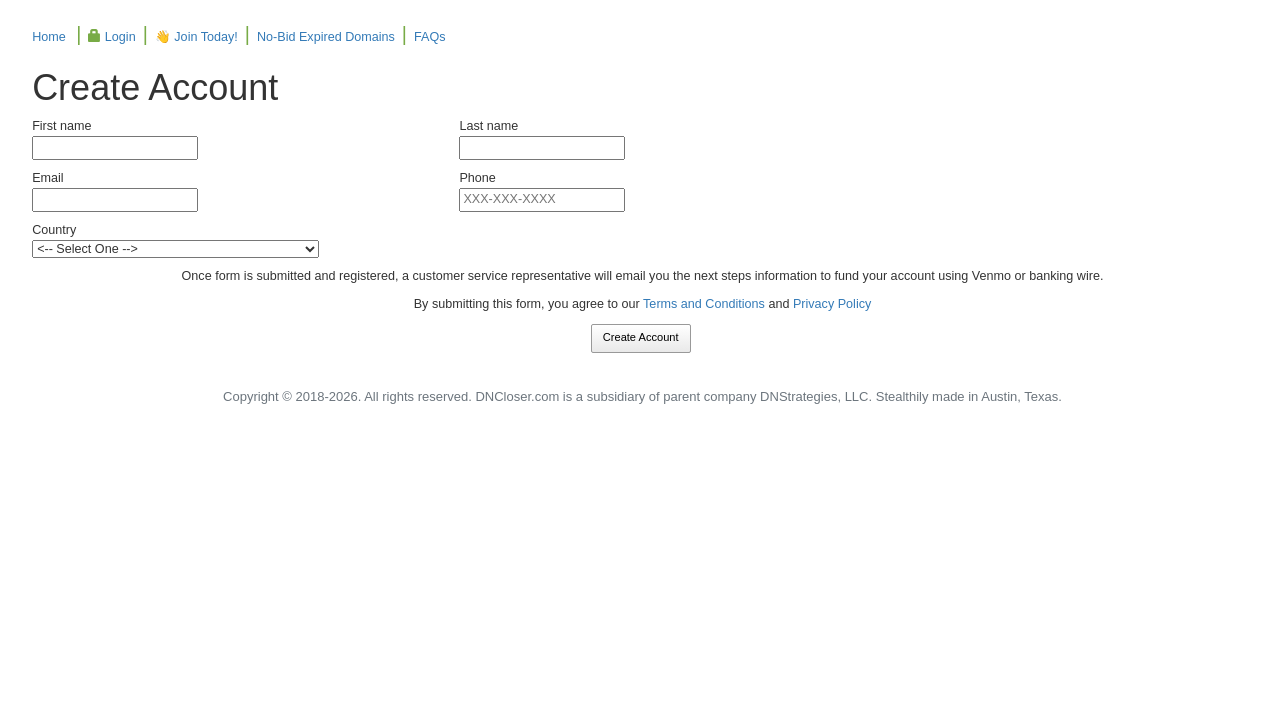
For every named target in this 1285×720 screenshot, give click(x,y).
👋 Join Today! (196, 37)
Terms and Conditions (704, 304)
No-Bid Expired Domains (326, 37)
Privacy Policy (832, 304)
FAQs (430, 37)
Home (49, 37)
